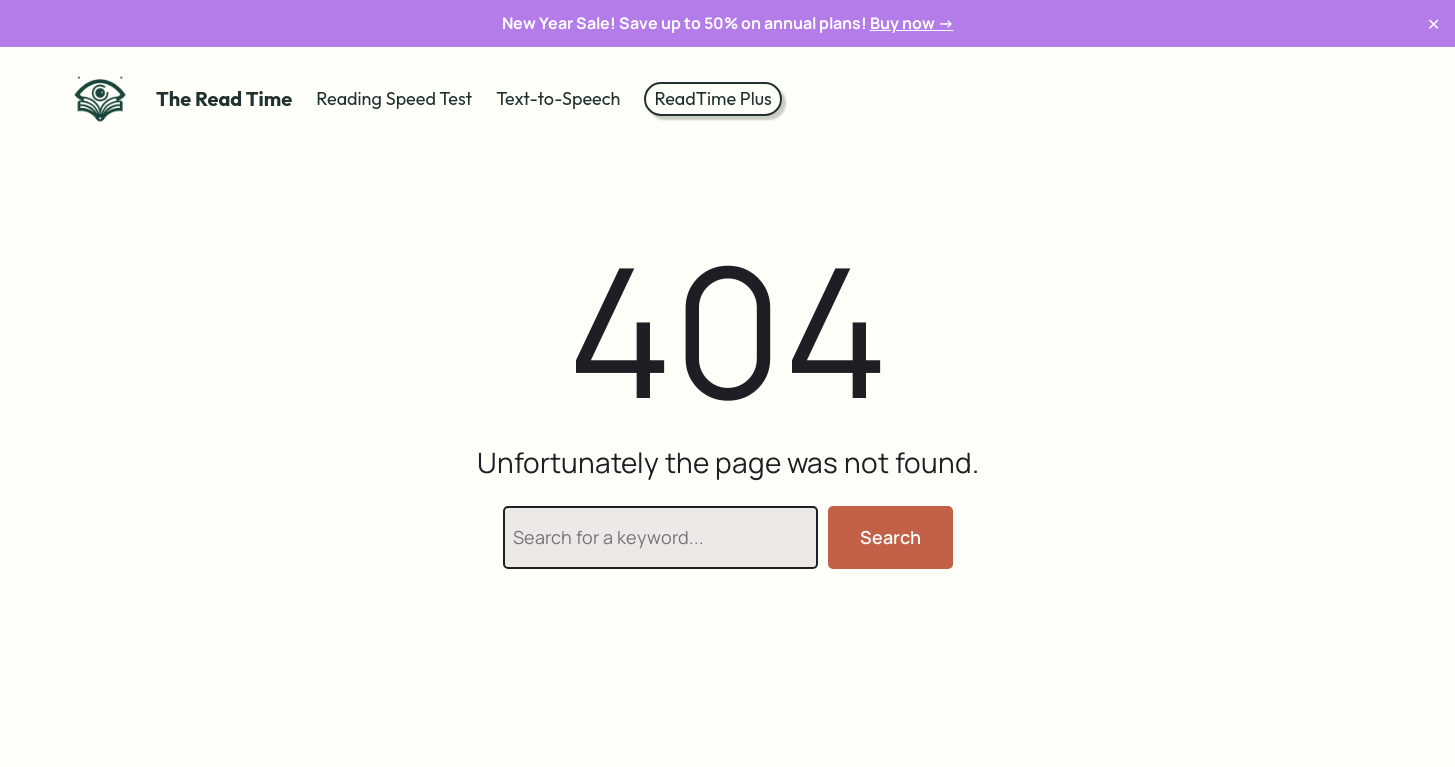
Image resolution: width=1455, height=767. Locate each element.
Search (890, 537)
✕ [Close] (1433, 23)
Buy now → (912, 23)
